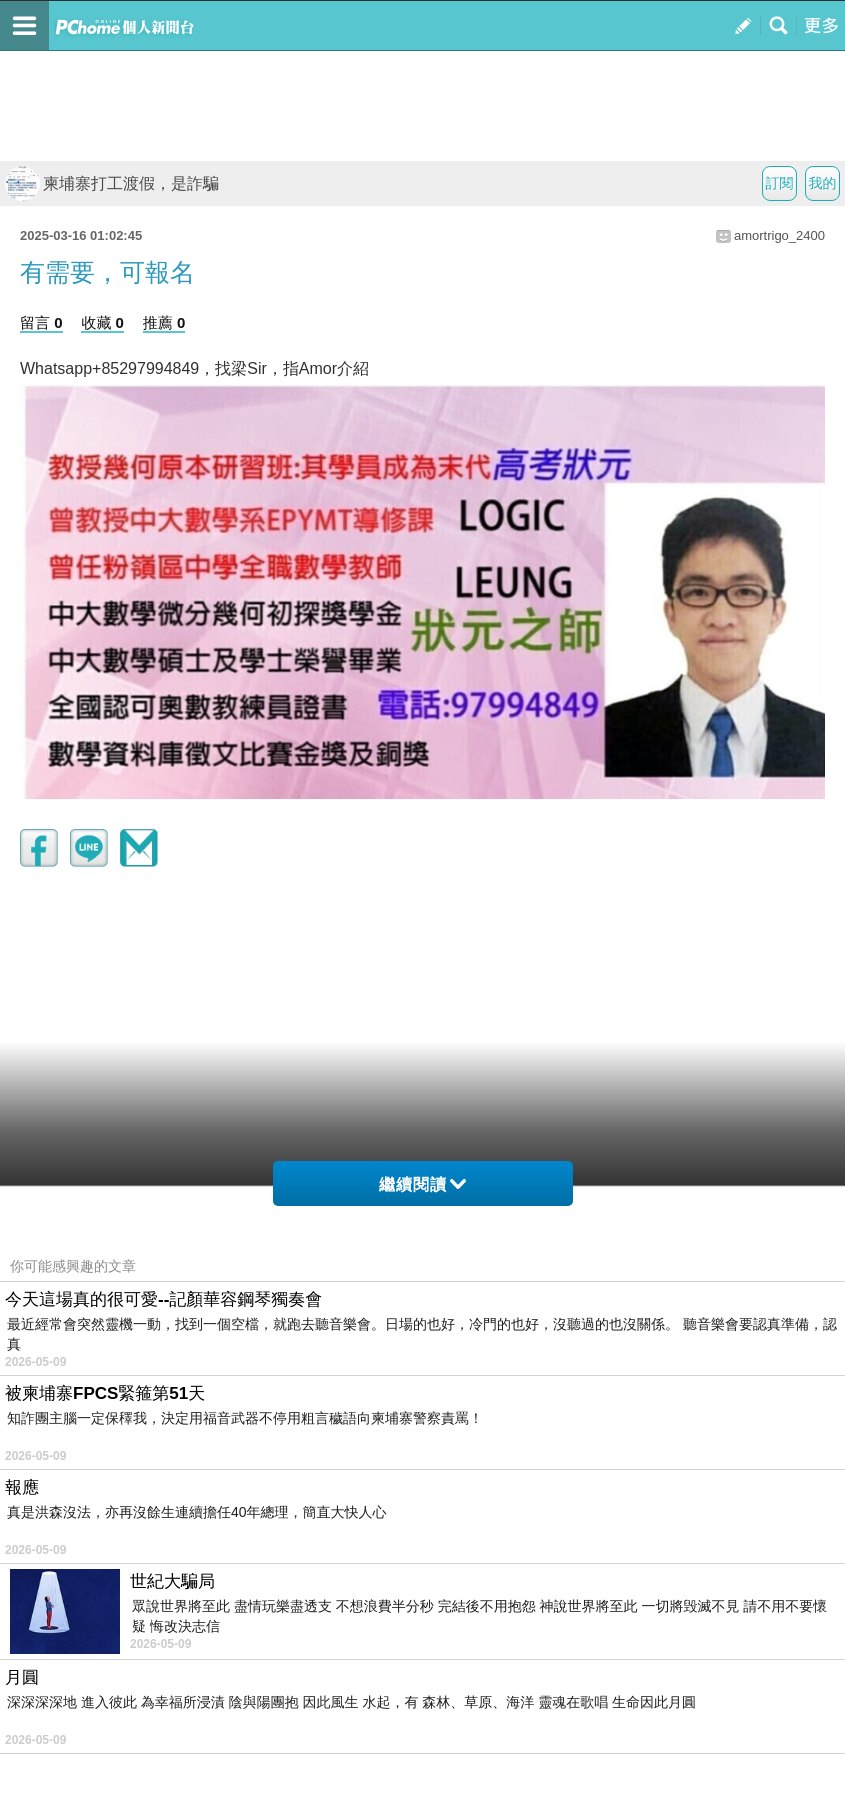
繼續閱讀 (422, 1184)
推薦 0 (164, 322)
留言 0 (41, 322)
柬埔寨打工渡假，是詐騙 (112, 183)
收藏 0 (102, 322)
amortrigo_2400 (779, 235)
